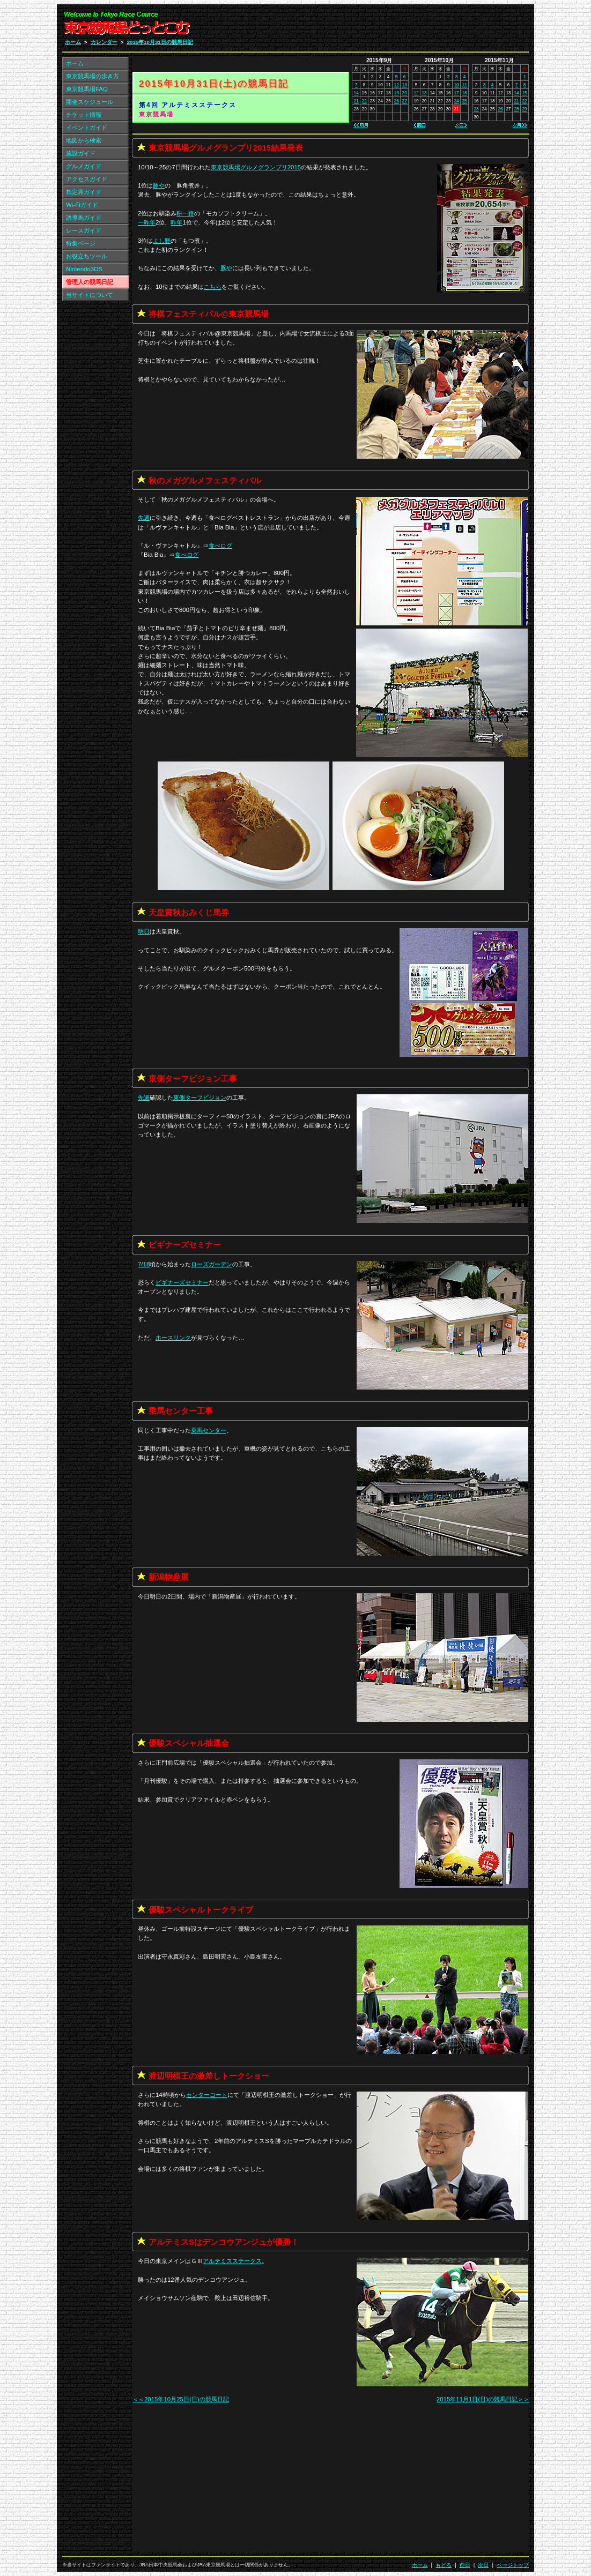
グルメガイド (83, 166)
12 (396, 84)
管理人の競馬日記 (89, 282)
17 (456, 92)
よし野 (162, 240)
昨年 (176, 222)
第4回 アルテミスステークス (188, 105)
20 (404, 92)
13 (404, 84)
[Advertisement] (400, 26)
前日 (465, 2565)
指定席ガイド (83, 192)
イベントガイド (86, 127)
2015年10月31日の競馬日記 (160, 42)
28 (516, 108)
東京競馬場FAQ (87, 89)
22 (364, 100)
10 (456, 84)
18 (464, 92)
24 (456, 100)
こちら (212, 286)
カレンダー (104, 42)
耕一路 (185, 213)
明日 (144, 931)
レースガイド (83, 230)
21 (356, 100)
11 (464, 84)
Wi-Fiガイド (82, 204)
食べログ (220, 545)
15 (524, 92)
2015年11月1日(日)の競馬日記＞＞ (483, 2399)
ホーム (73, 42)
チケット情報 (83, 114)
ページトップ (513, 2565)
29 (524, 108)
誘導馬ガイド (83, 217)
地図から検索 (83, 140)
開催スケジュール (89, 102)
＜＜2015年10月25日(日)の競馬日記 (180, 2399)
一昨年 (147, 222)
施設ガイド (80, 153)
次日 (483, 2565)
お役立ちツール (86, 256)
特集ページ (80, 243)
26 (396, 100)
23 (476, 108)
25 (464, 100)
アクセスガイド (86, 179)
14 (356, 92)
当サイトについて (89, 295)
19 (396, 92)
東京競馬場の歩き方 (92, 76)
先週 (144, 517)
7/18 (144, 1264)
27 (404, 100)
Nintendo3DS (84, 269)
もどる (443, 2565)
